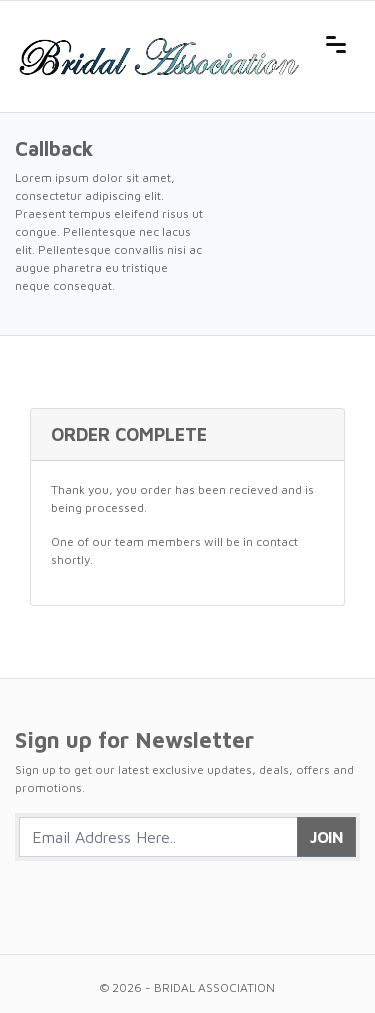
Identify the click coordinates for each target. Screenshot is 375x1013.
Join (326, 837)
